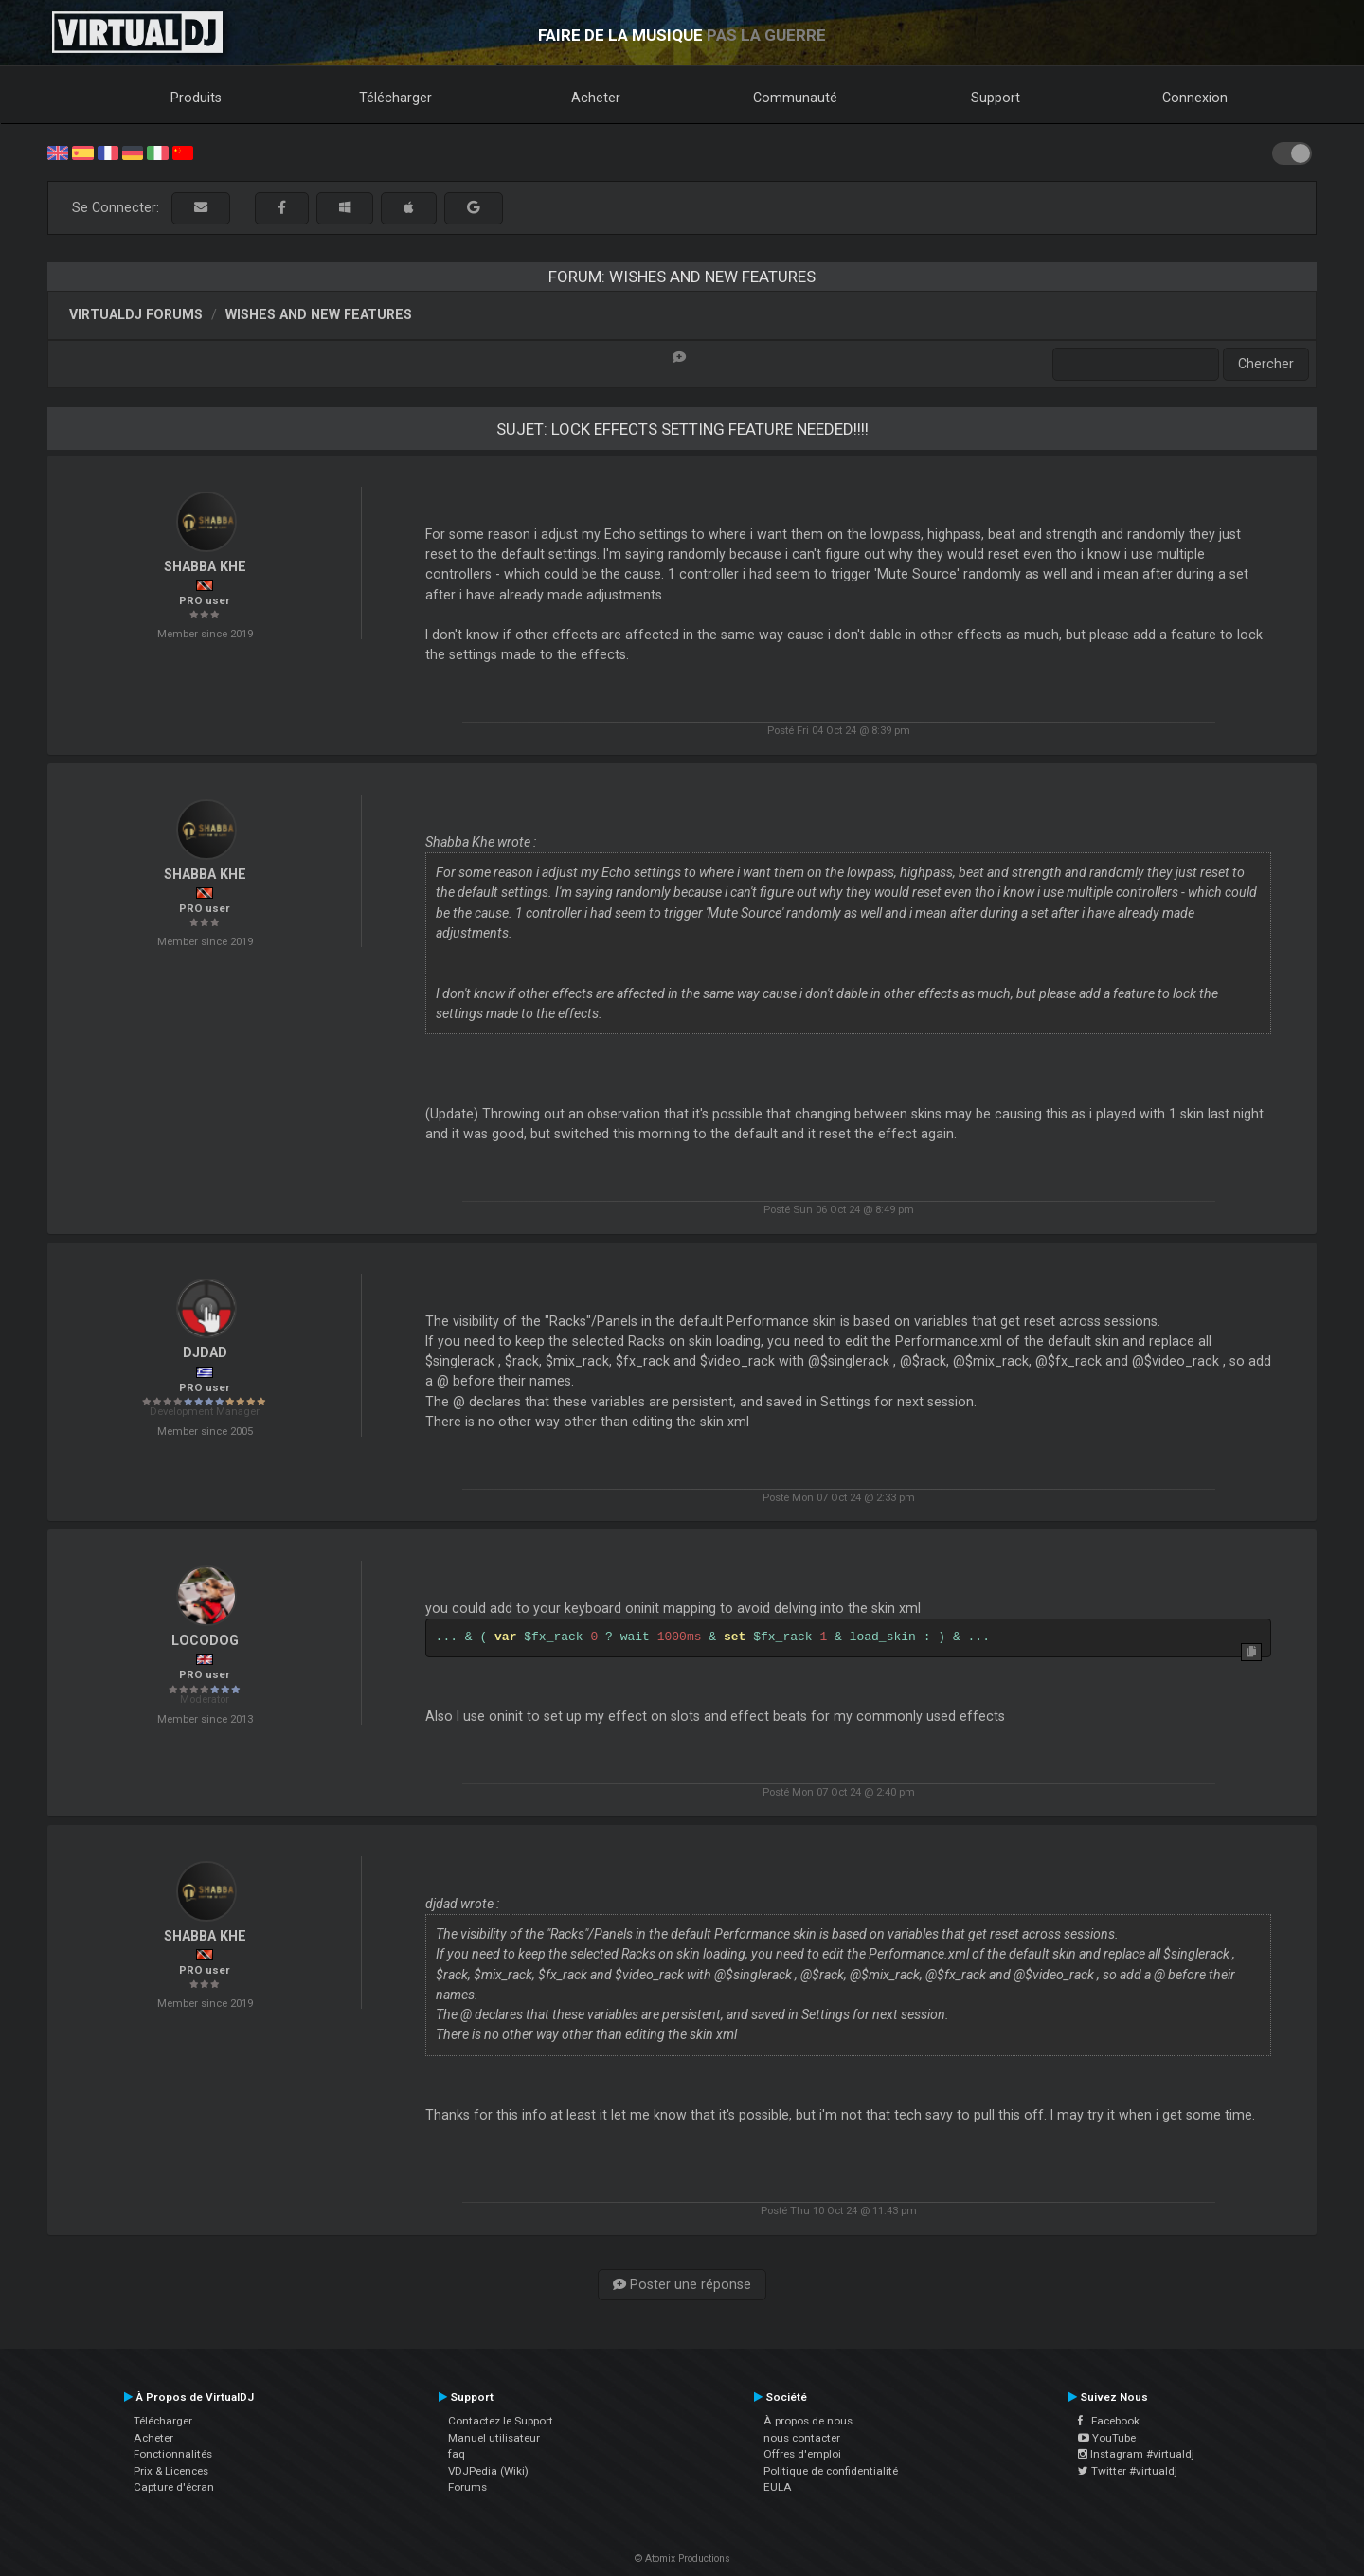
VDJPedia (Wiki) (488, 2471)
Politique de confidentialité (830, 2471)
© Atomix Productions (682, 2558)
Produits (196, 97)
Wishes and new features (318, 314)
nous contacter (801, 2437)
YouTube (1107, 2437)
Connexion (1195, 97)
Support (995, 97)
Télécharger (395, 97)
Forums (467, 2487)
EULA (777, 2487)
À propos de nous (807, 2420)
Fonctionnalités (173, 2453)
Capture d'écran (174, 2487)
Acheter (595, 97)
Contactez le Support (500, 2420)
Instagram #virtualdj (1136, 2453)
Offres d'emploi (802, 2453)
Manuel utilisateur (494, 2437)
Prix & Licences (171, 2471)
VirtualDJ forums (136, 314)
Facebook (1109, 2420)
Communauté (795, 97)
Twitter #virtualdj (1127, 2471)
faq (456, 2453)
